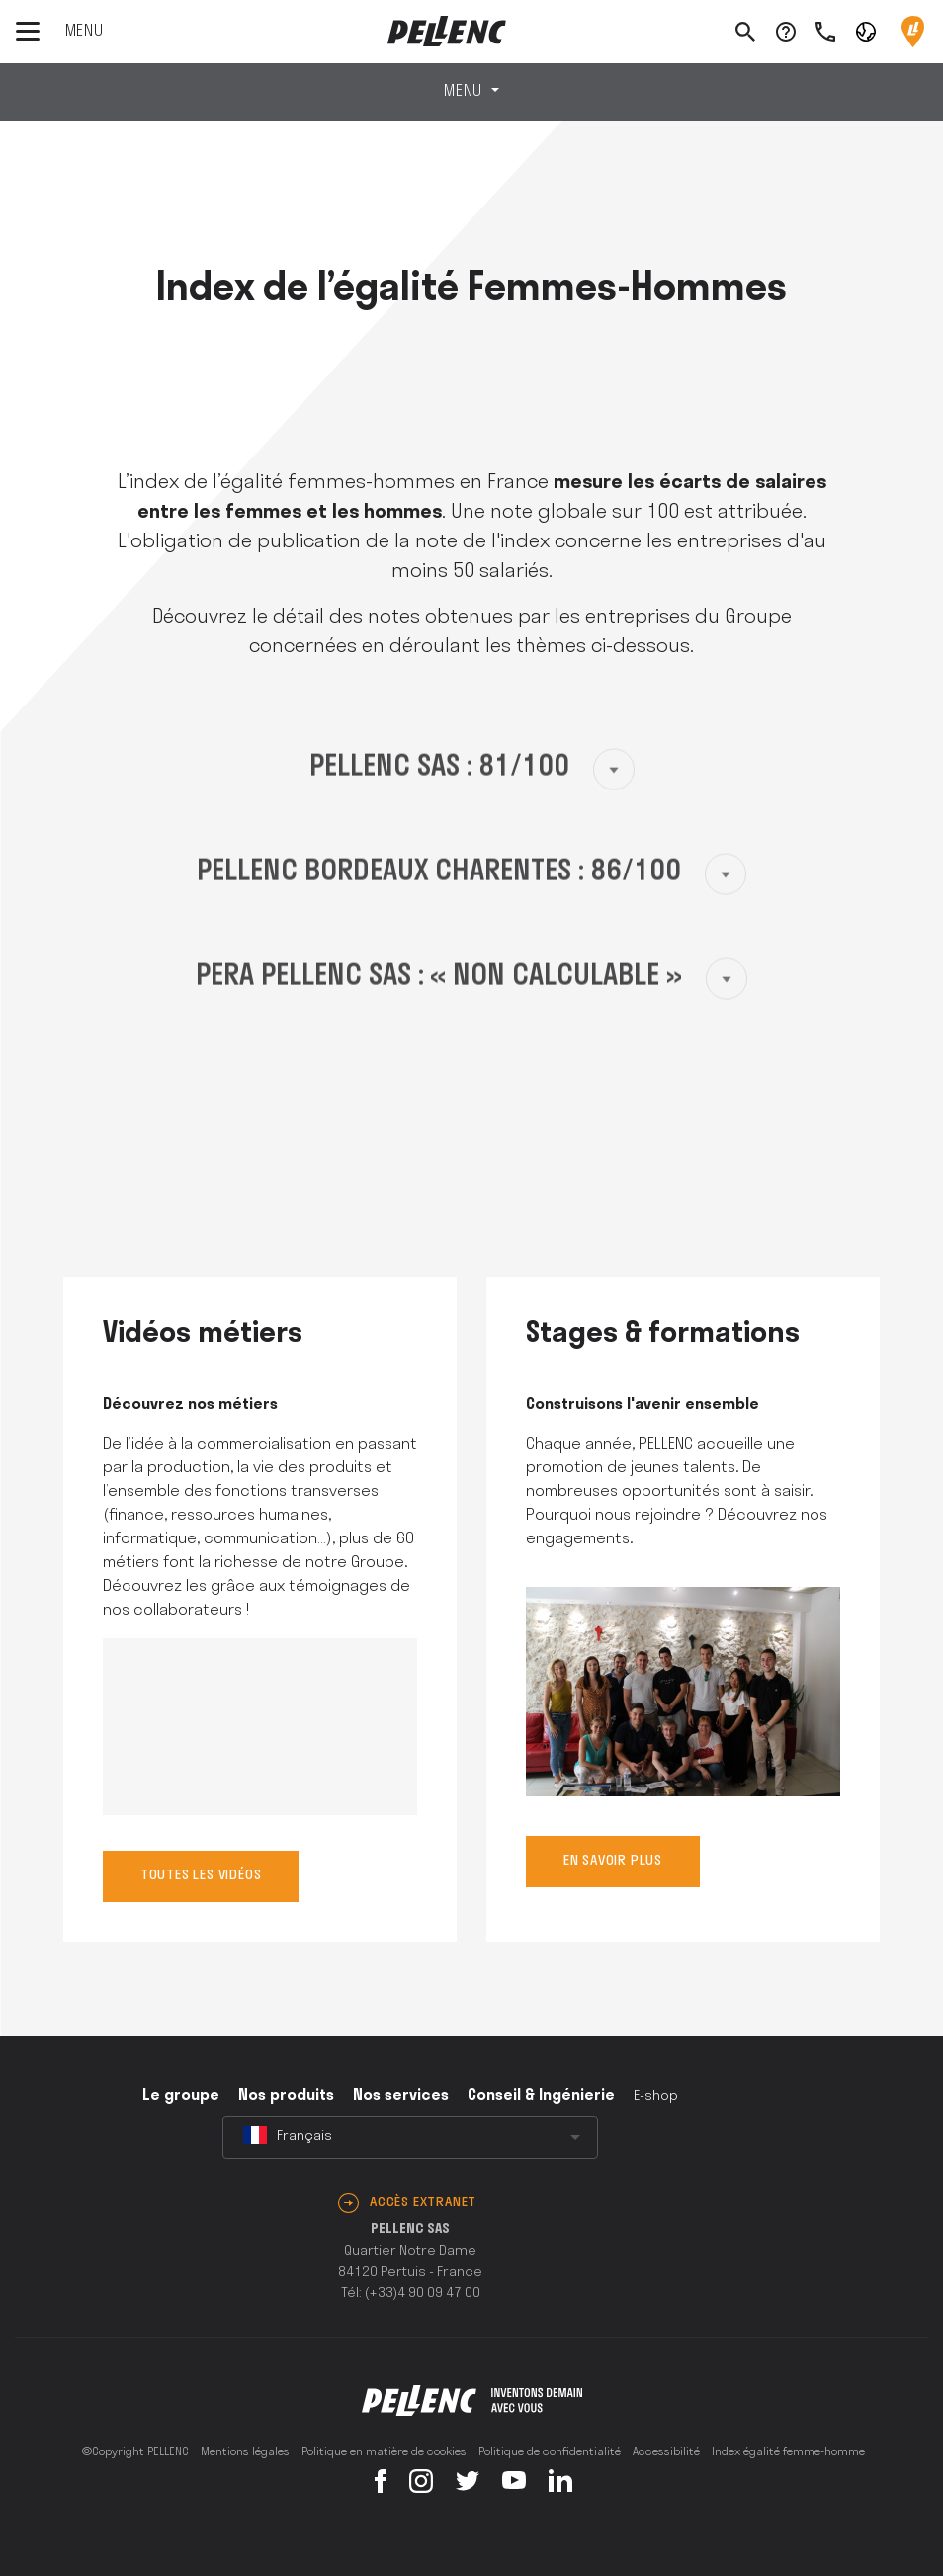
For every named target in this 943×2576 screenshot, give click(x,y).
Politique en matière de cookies (384, 2452)
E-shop (656, 2096)
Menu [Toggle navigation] (465, 92)
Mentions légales (245, 2452)
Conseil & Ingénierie (541, 2096)
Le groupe (180, 2096)
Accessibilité (666, 2452)
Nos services (401, 2096)
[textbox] (410, 2137)
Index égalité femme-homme (788, 2452)
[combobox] (410, 2137)
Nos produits (286, 2096)
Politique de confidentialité (549, 2452)
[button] (866, 30)
